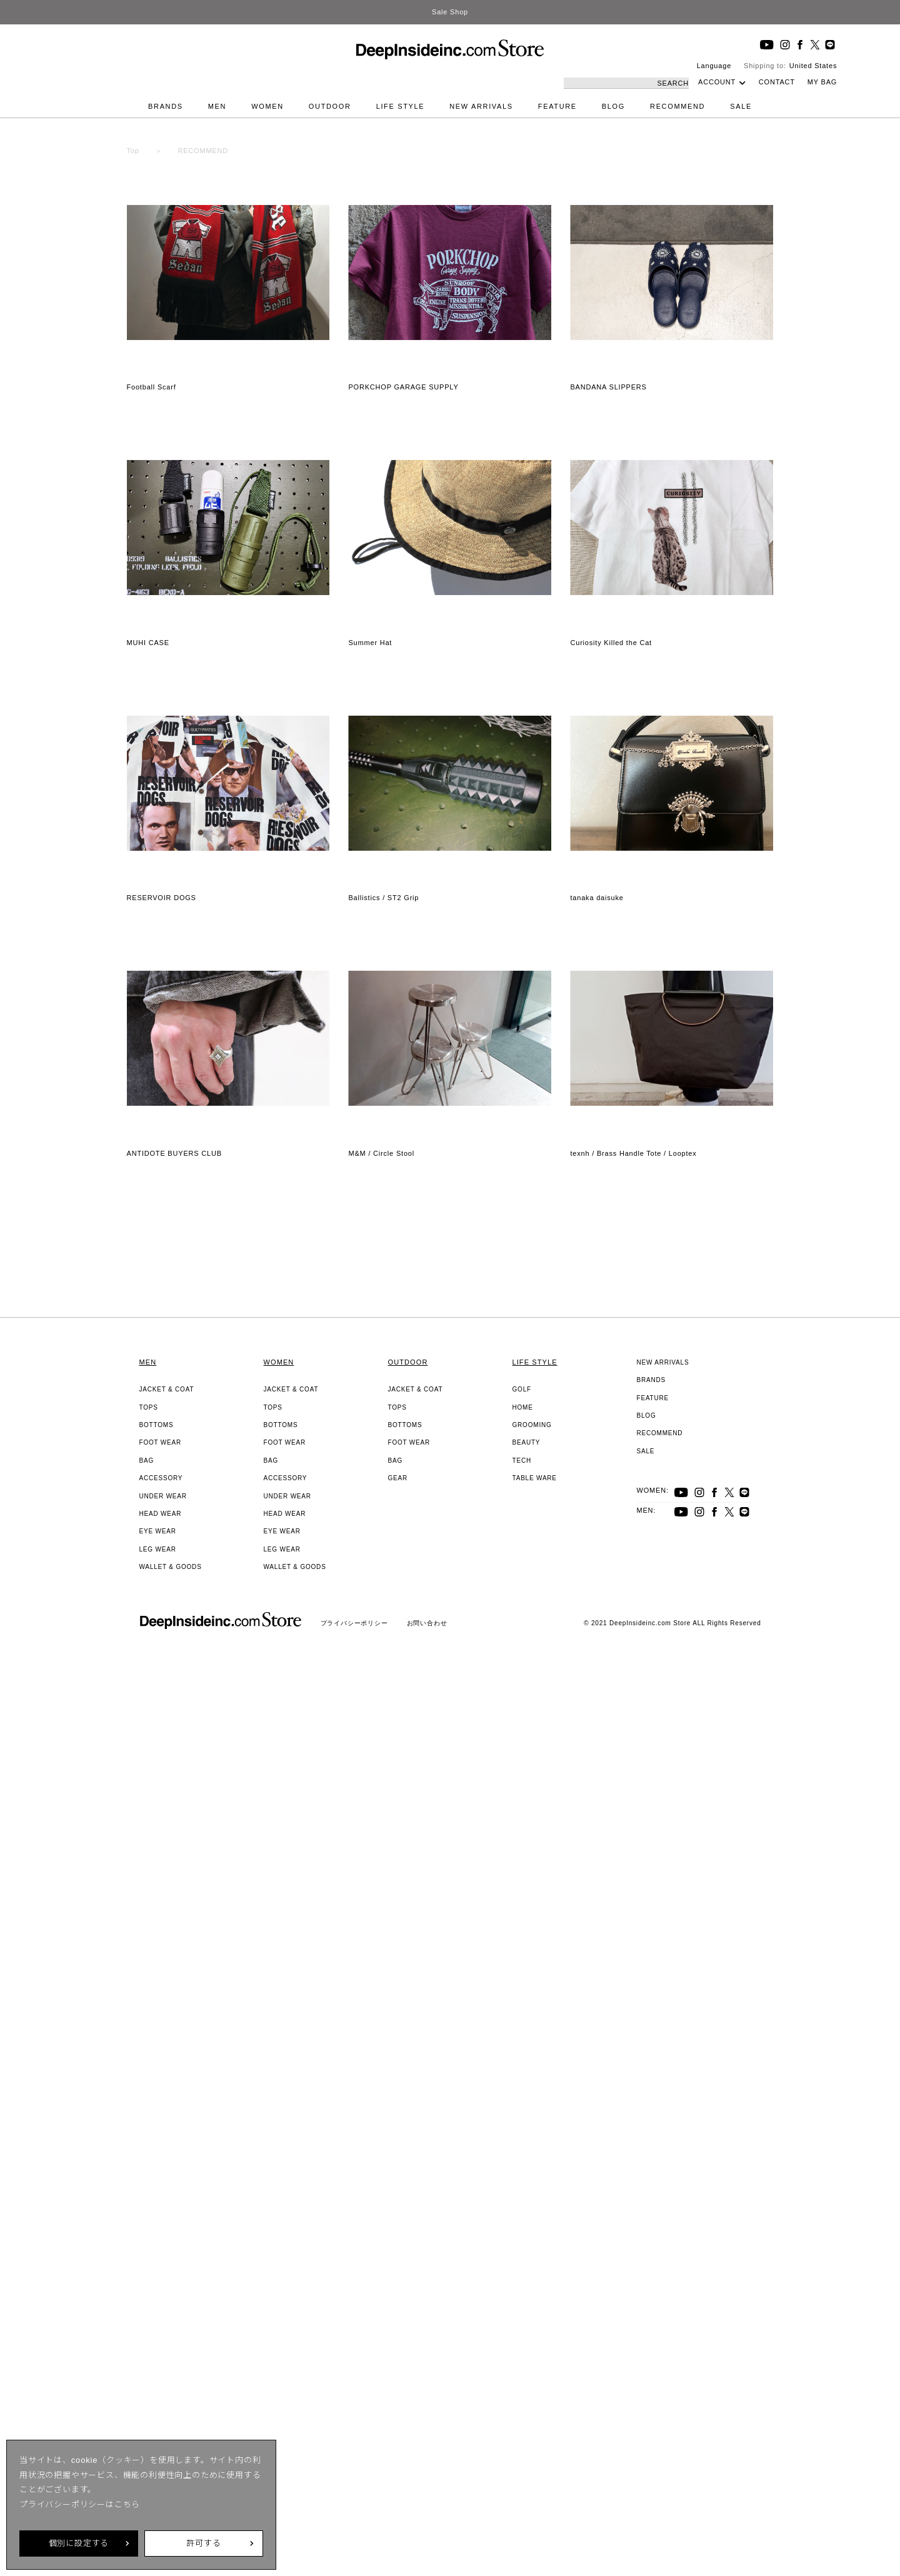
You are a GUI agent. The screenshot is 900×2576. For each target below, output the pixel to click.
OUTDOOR (330, 106)
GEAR (398, 1478)
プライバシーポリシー (354, 1623)
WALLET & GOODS (170, 1566)
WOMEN (267, 106)
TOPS (148, 1407)
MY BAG (822, 82)
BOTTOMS (156, 1424)
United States (813, 65)
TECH (521, 1460)
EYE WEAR (157, 1531)
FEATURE (557, 106)
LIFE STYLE (400, 106)
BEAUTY (526, 1442)
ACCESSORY (161, 1478)
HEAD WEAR (160, 1513)
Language (714, 65)
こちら (127, 2504)
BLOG (613, 106)
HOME (522, 1407)
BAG (146, 1460)
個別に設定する (79, 2543)
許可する (203, 2543)
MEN (217, 106)
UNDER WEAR (163, 1496)
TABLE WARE (534, 1478)
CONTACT (777, 82)
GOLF (521, 1389)
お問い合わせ (427, 1623)
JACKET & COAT (166, 1389)
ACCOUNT (717, 82)
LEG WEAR (157, 1549)
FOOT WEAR (160, 1442)
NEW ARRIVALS (481, 106)
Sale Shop (450, 12)
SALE (741, 106)
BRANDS (165, 106)
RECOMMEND (677, 106)
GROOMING (532, 1424)
